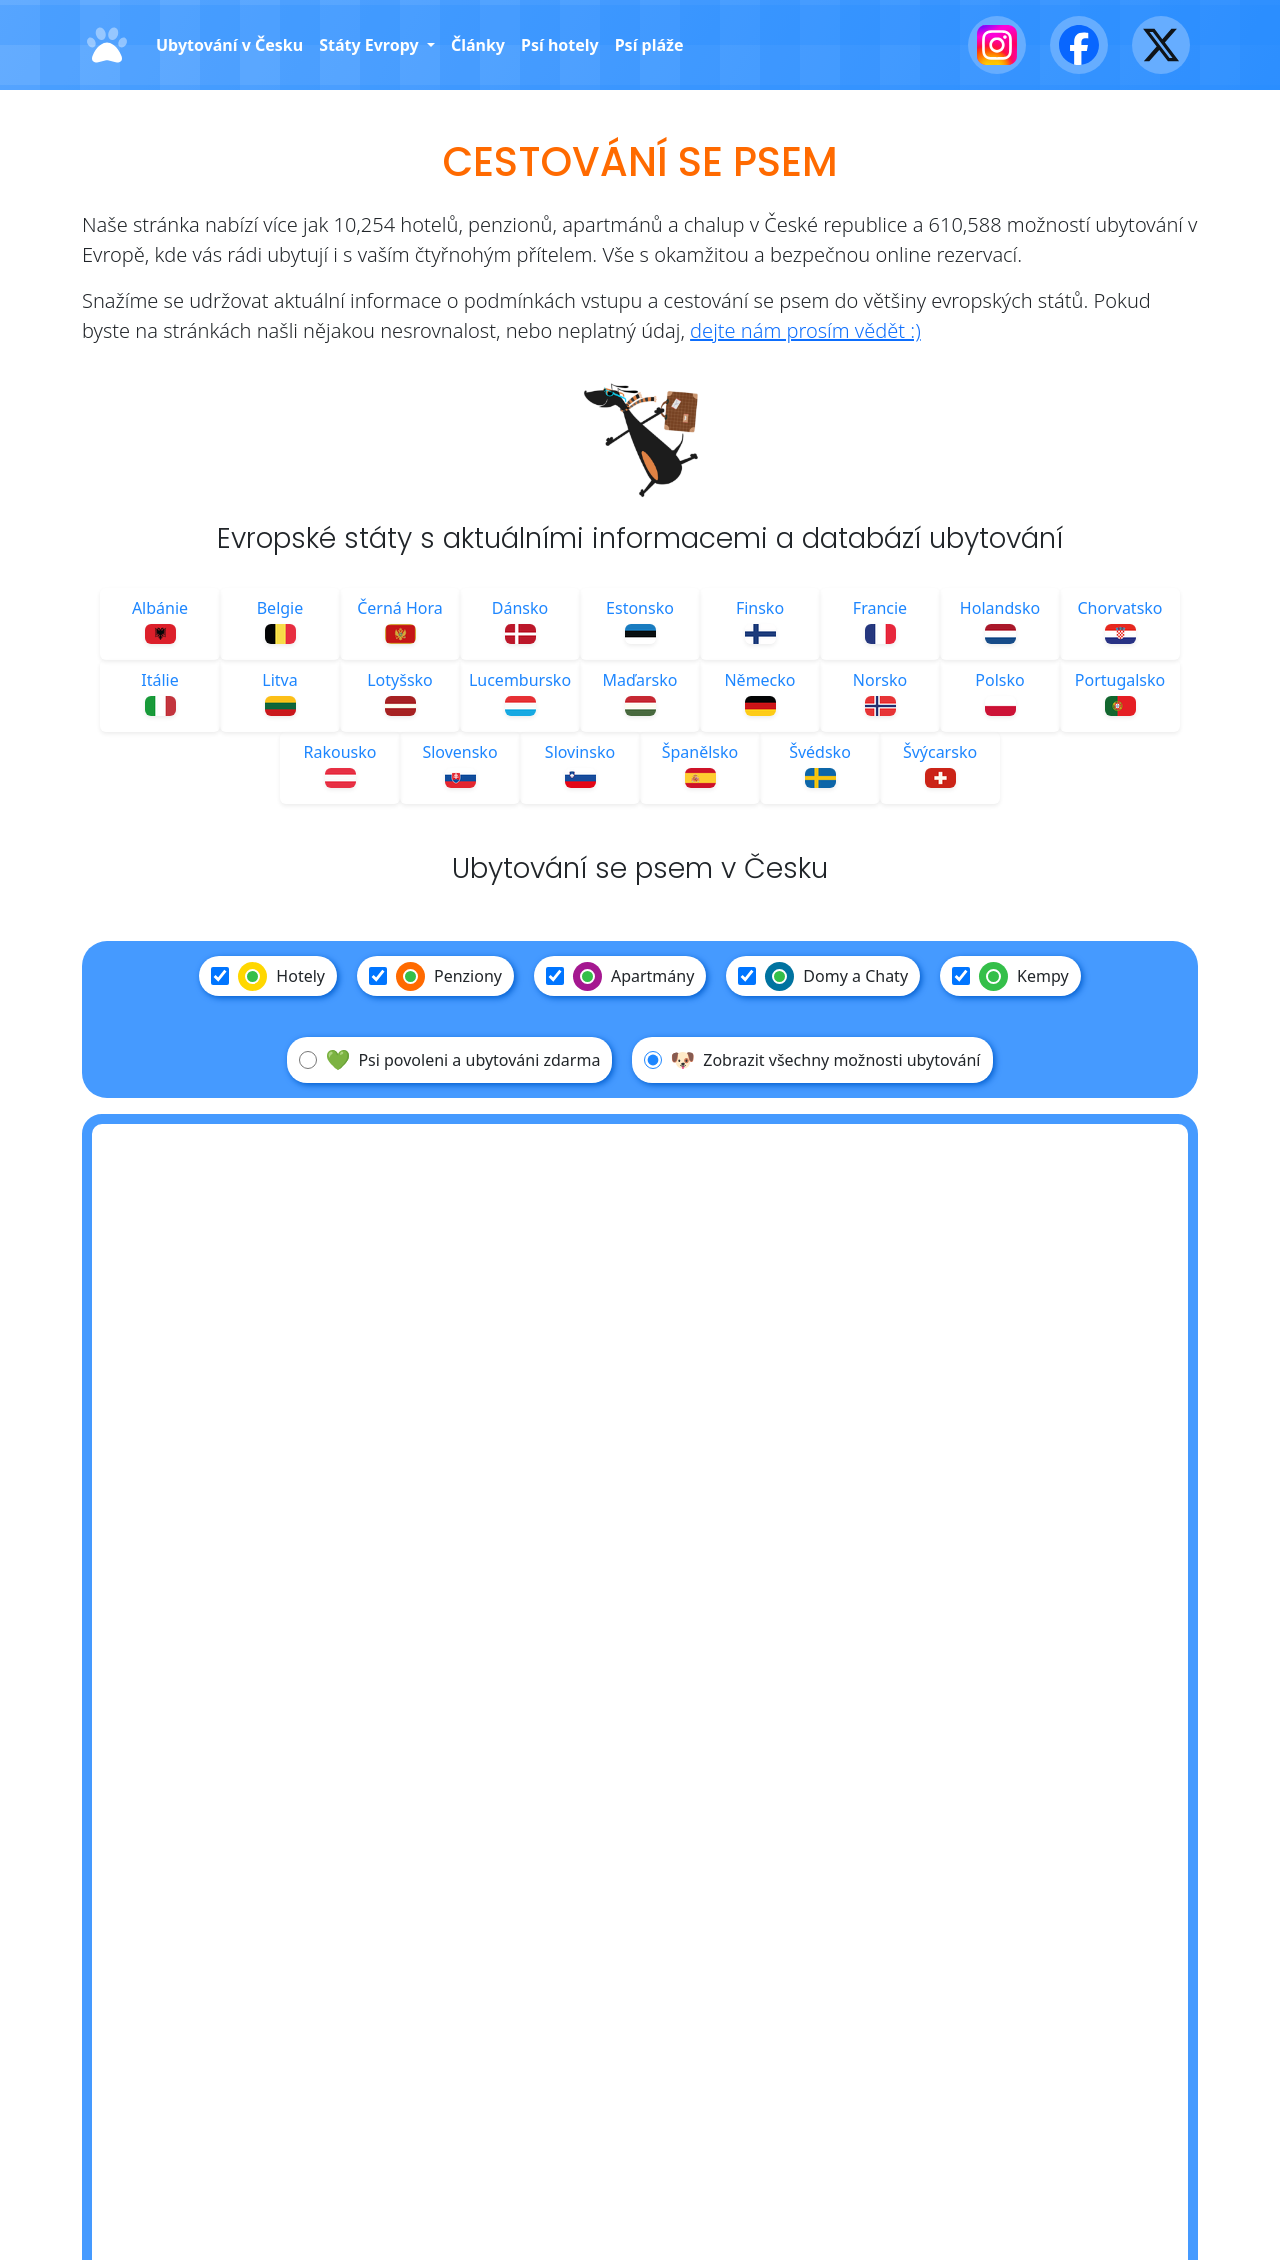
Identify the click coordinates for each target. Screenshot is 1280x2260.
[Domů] (107, 45)
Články (478, 45)
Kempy (1010, 976)
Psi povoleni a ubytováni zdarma (449, 1060)
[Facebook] (1079, 45)
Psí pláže (649, 45)
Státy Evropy (371, 45)
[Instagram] (997, 45)
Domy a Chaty (823, 976)
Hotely (268, 976)
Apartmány (620, 976)
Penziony (435, 976)
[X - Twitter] (1161, 45)
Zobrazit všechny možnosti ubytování (812, 1060)
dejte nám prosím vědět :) (805, 330)
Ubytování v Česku (229, 45)
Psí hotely (560, 45)
